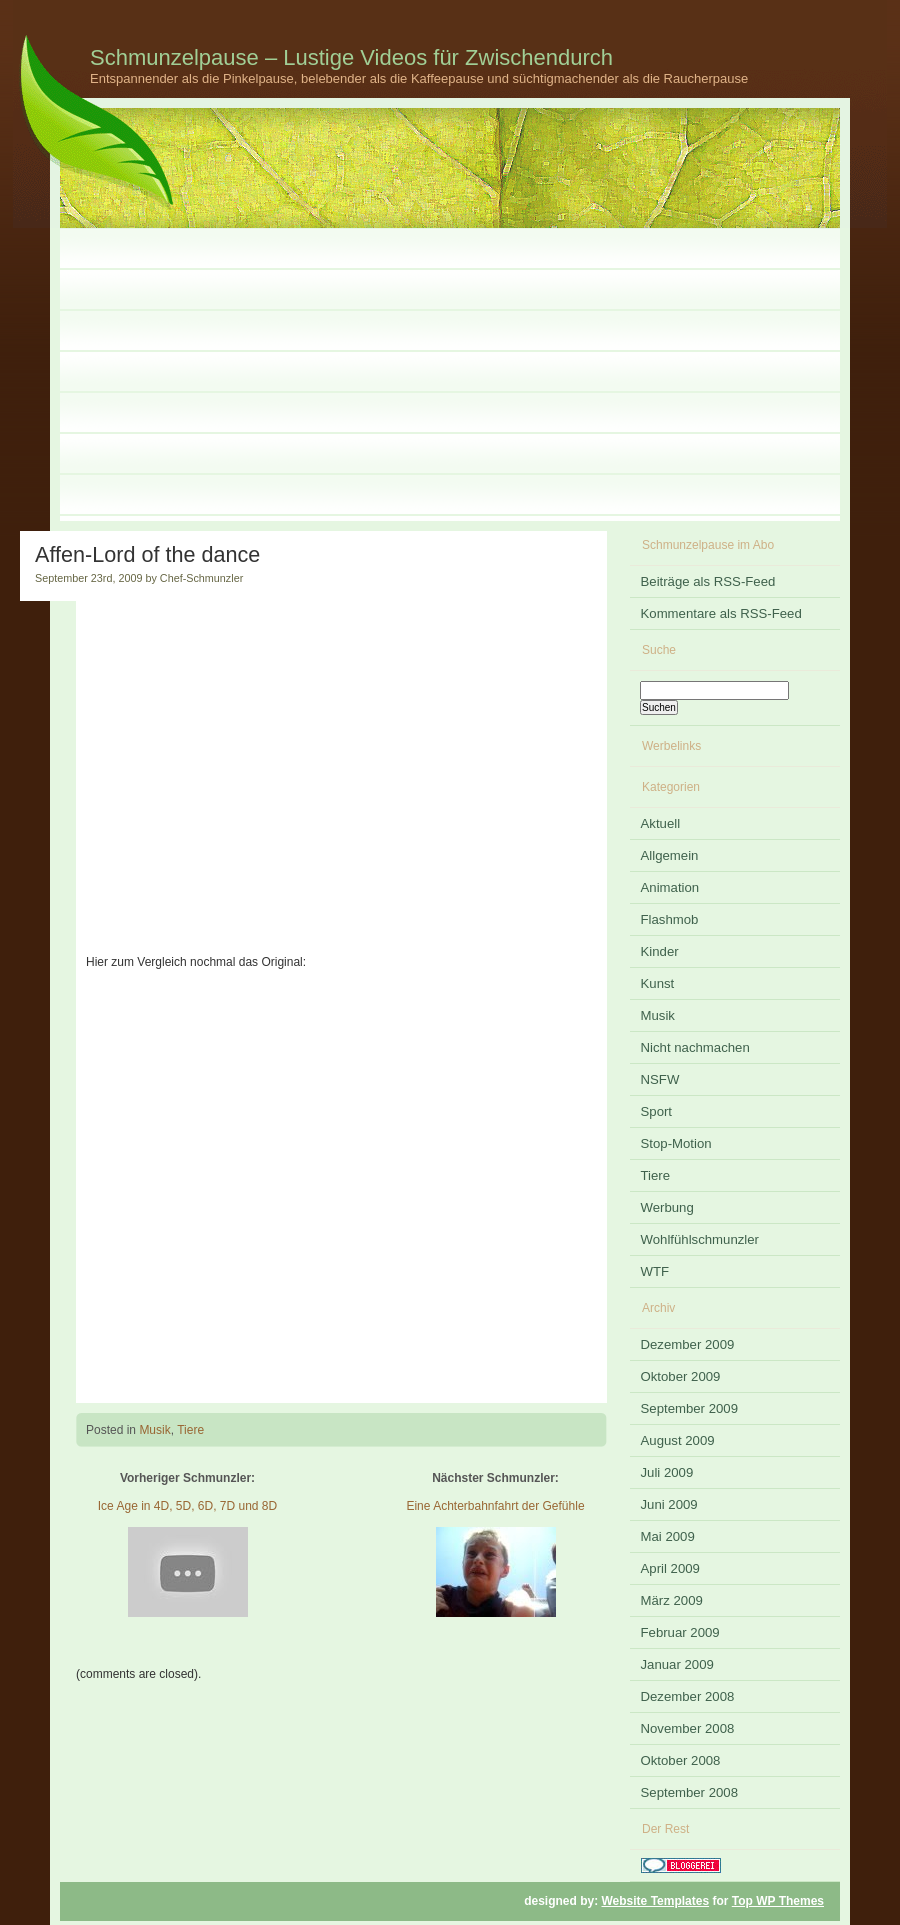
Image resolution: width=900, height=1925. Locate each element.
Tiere (190, 1430)
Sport (657, 1111)
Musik (154, 1430)
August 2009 (678, 1440)
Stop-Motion (676, 1143)
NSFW (660, 1079)
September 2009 (690, 1408)
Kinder (660, 951)
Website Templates (656, 1901)
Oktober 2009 (681, 1376)
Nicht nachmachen (695, 1047)
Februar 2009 (680, 1632)
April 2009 (670, 1568)
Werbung (667, 1207)
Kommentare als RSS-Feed (721, 613)
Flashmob (670, 919)
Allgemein (670, 855)
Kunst (658, 983)
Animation (670, 887)
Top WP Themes (778, 1901)
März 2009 (672, 1600)
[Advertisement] (450, 381)
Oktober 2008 (681, 1760)
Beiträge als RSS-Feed (708, 581)
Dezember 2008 (688, 1696)
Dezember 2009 (688, 1344)
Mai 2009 (668, 1536)
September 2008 (690, 1792)
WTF (655, 1271)
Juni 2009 (669, 1504)
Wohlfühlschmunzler (700, 1239)
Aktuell (661, 823)
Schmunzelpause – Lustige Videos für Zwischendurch (351, 57)
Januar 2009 (677, 1664)
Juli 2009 (667, 1472)
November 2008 (688, 1728)
